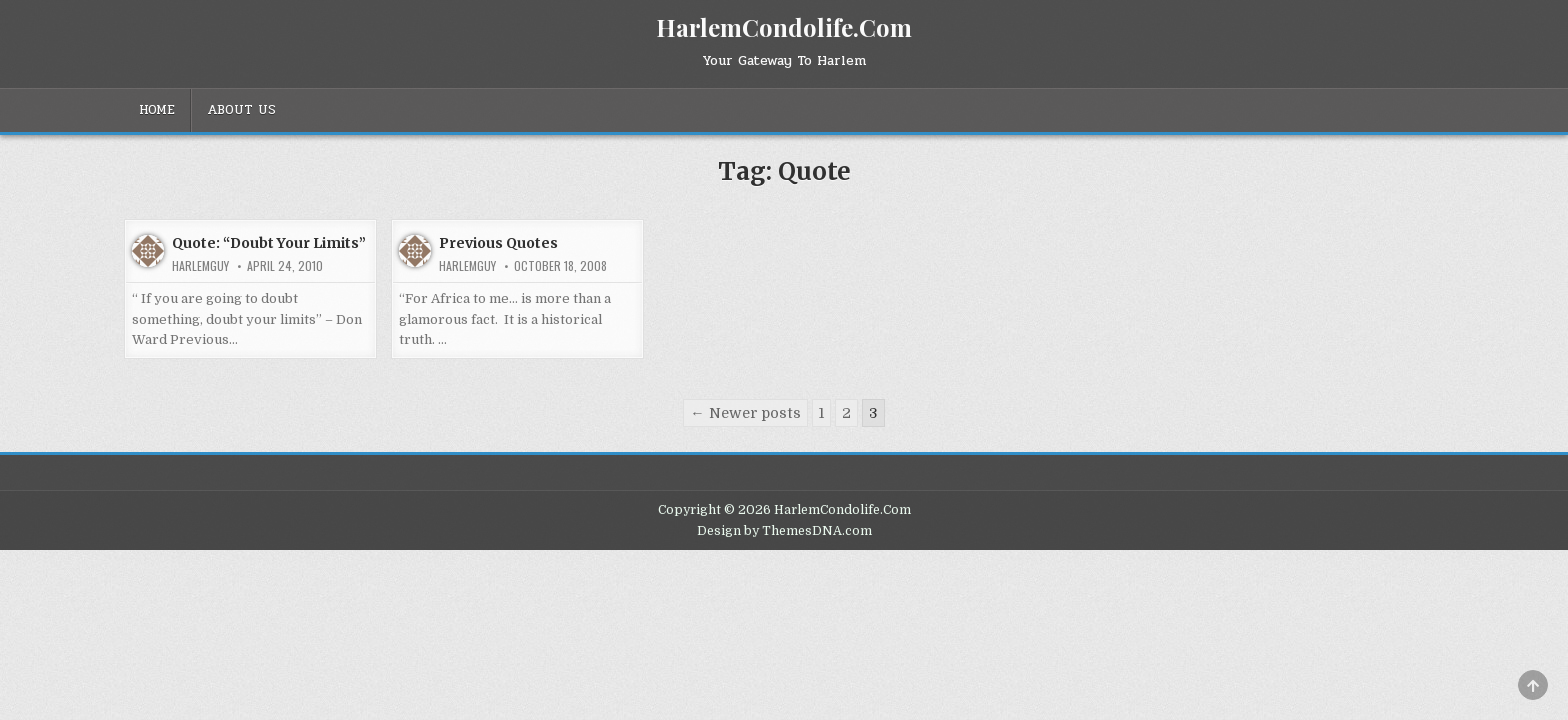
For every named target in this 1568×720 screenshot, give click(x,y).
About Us (241, 110)
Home (157, 110)
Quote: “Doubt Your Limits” (269, 243)
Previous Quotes (498, 243)
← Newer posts (745, 413)
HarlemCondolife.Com (784, 27)
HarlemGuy (200, 266)
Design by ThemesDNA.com (784, 531)
